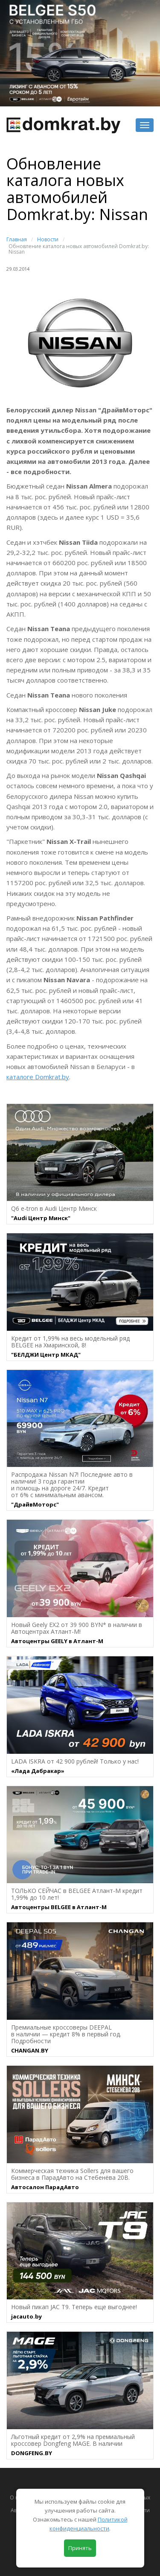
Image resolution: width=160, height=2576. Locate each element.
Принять (80, 2548)
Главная (16, 239)
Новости (47, 239)
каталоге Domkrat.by (37, 1076)
